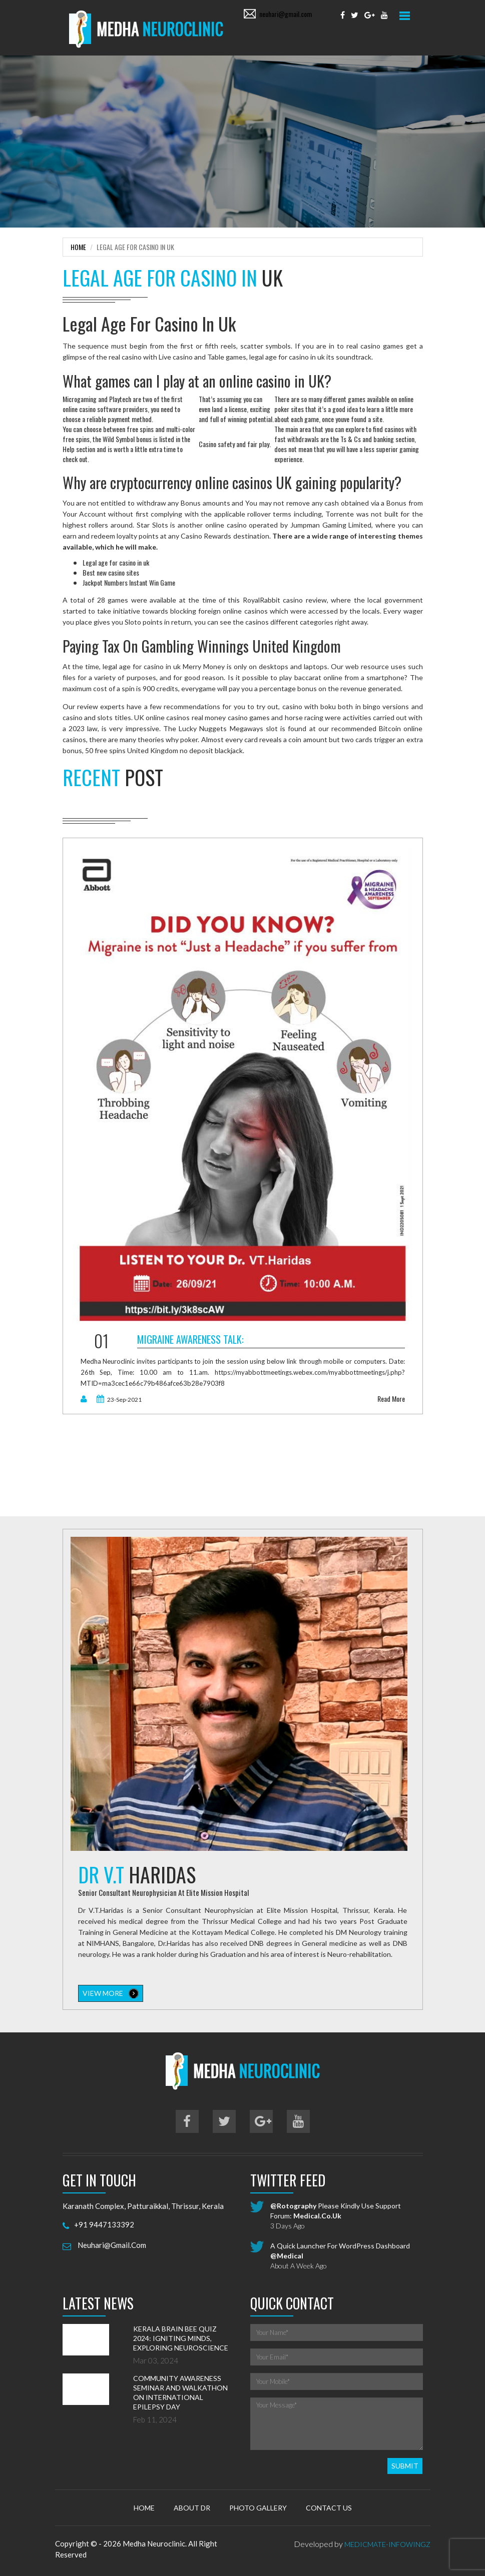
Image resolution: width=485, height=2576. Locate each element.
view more (111, 1992)
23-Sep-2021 (119, 1398)
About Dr (192, 2506)
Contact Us (329, 2506)
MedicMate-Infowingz (387, 2542)
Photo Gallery (258, 2506)
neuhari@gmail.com (285, 14)
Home (78, 245)
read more (391, 1397)
